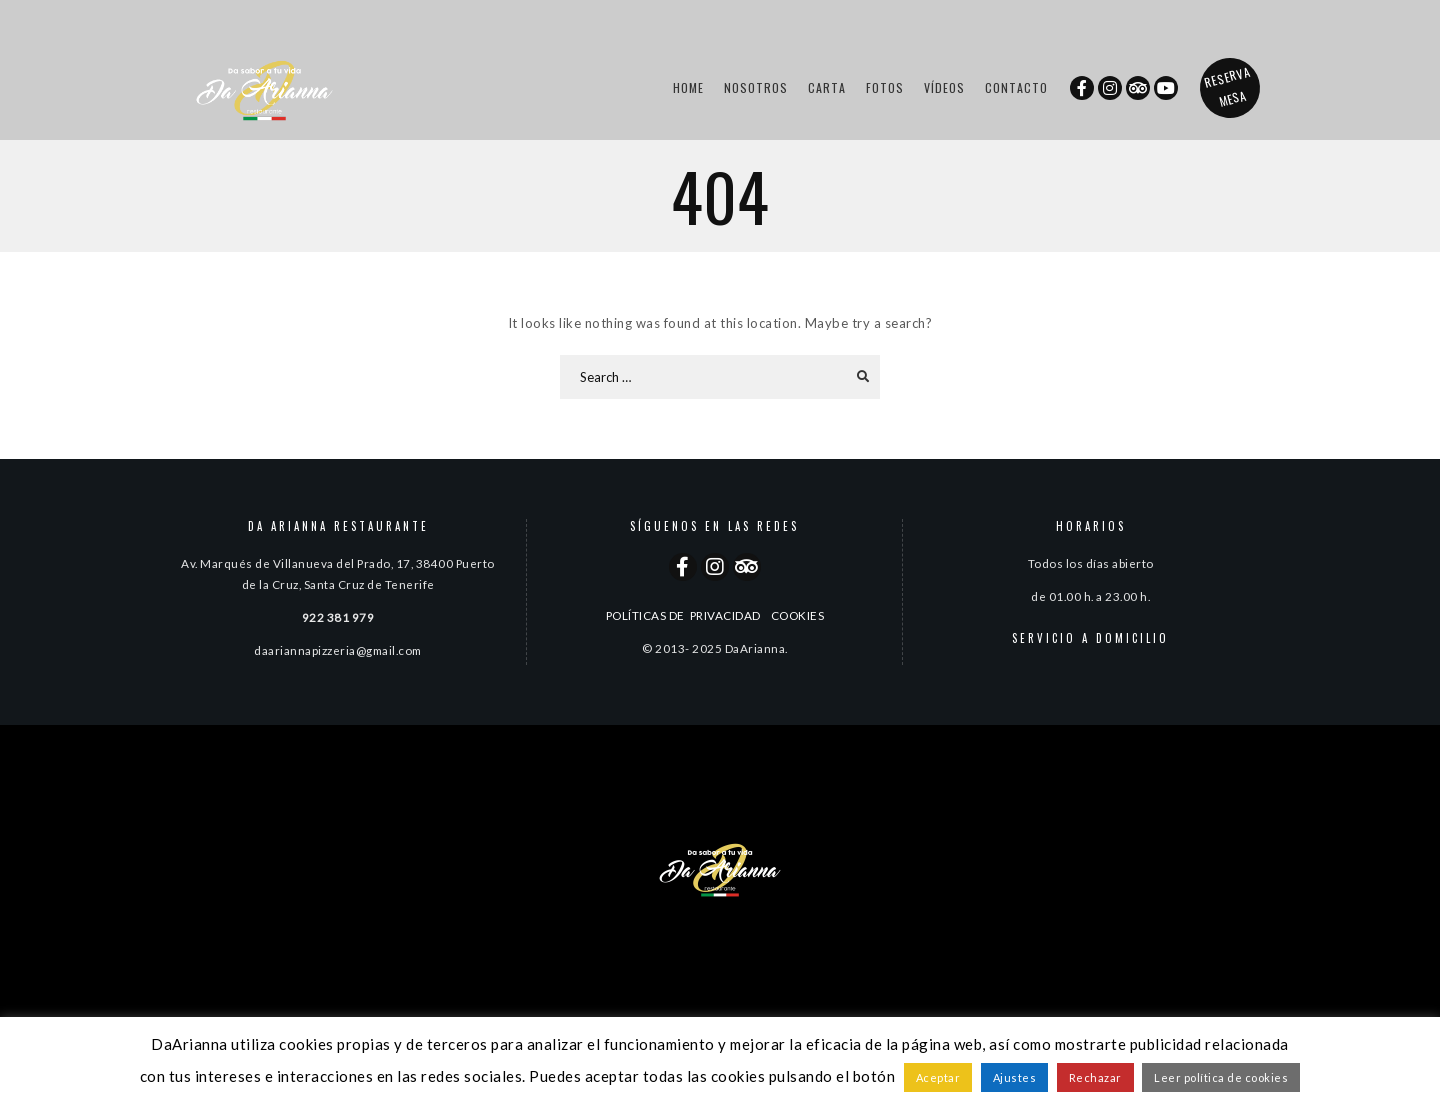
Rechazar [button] (1095, 1077)
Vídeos (944, 88)
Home (688, 88)
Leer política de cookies (1221, 1077)
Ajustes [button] (1015, 1077)
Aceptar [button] (938, 1077)
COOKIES (798, 615)
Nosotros (756, 88)
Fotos (885, 88)
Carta (827, 88)
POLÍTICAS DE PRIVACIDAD (683, 615)
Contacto (1016, 88)
